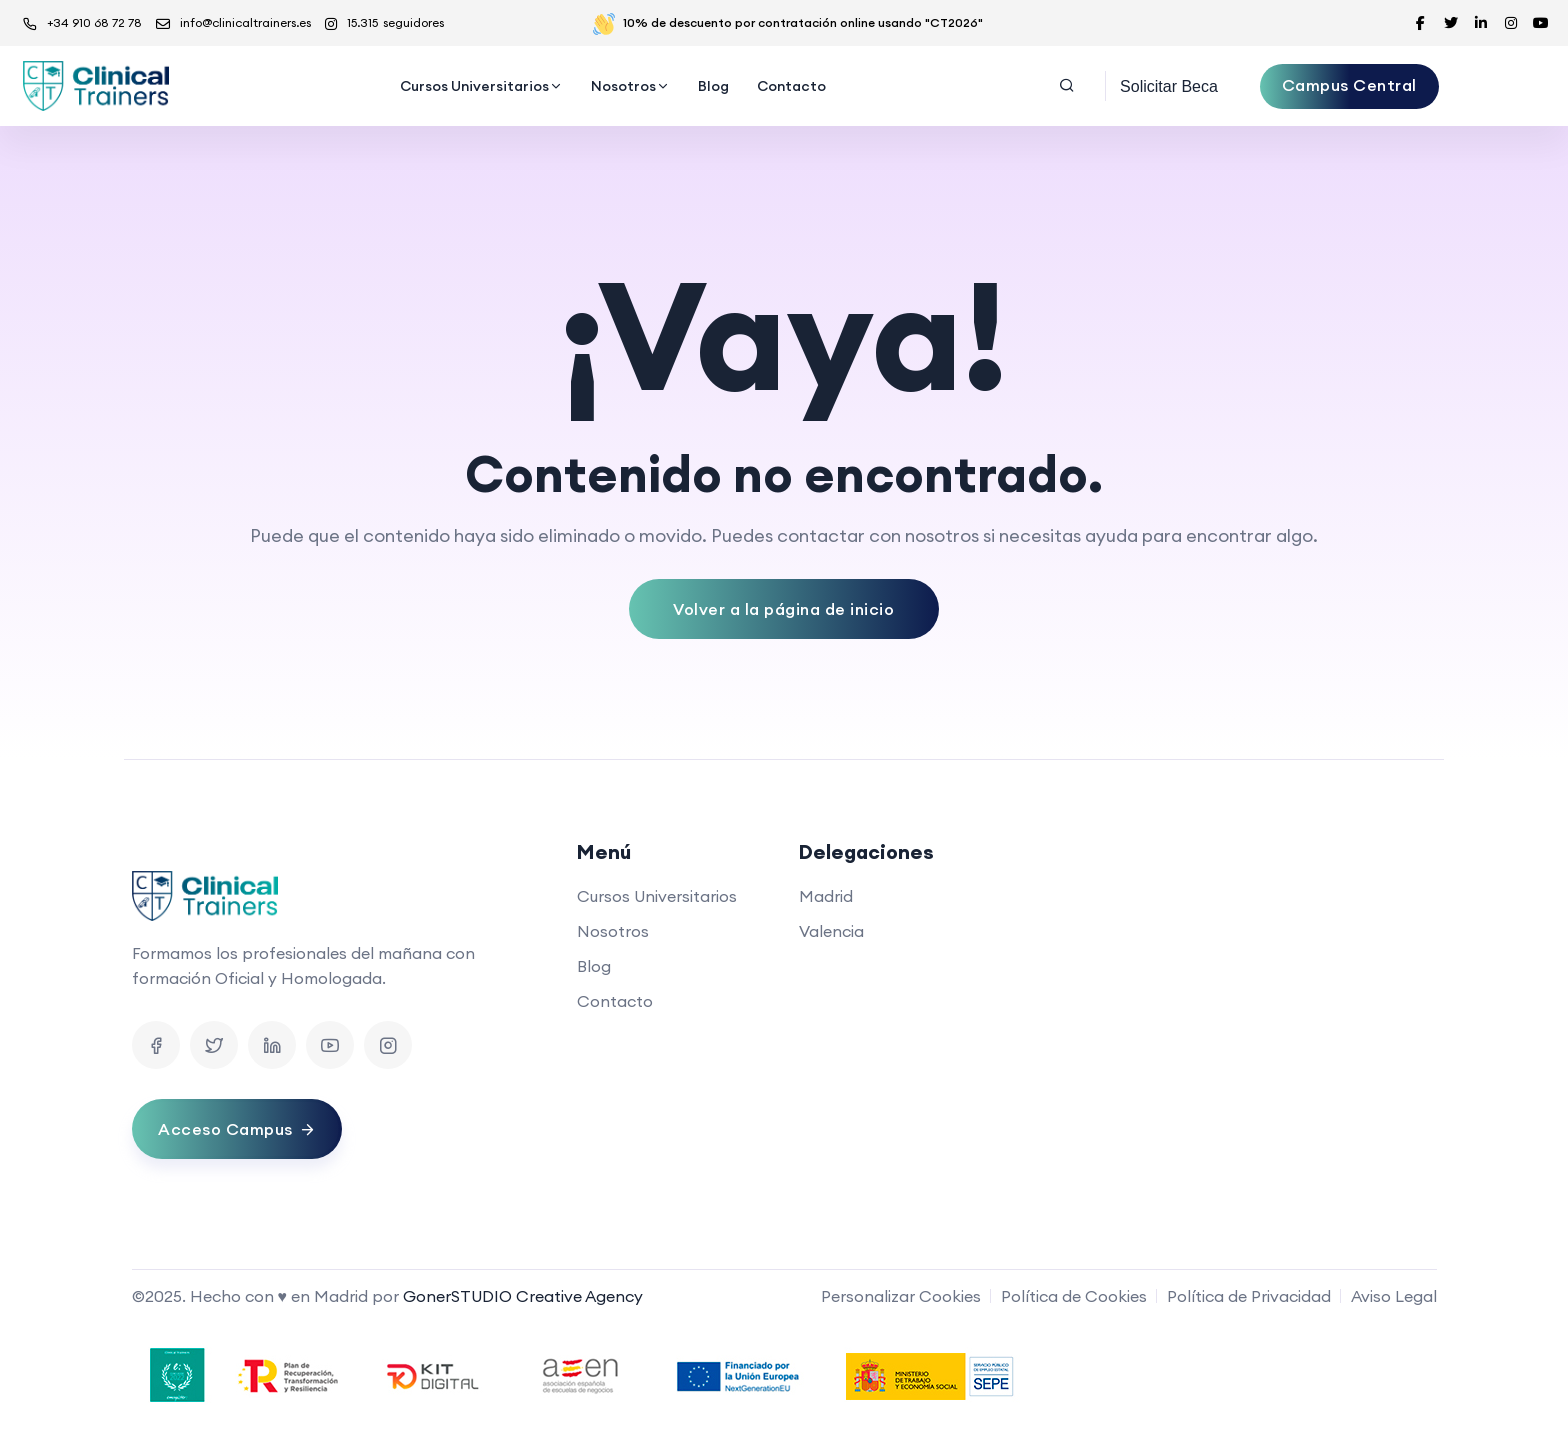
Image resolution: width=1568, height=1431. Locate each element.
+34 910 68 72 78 (82, 23)
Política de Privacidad (1249, 1296)
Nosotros (623, 86)
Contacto (791, 86)
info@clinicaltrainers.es (233, 23)
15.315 (384, 23)
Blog (713, 86)
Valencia (831, 931)
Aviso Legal (1394, 1296)
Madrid (826, 896)
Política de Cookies (1074, 1296)
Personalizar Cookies (901, 1296)
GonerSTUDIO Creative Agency (523, 1296)
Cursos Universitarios (474, 86)
